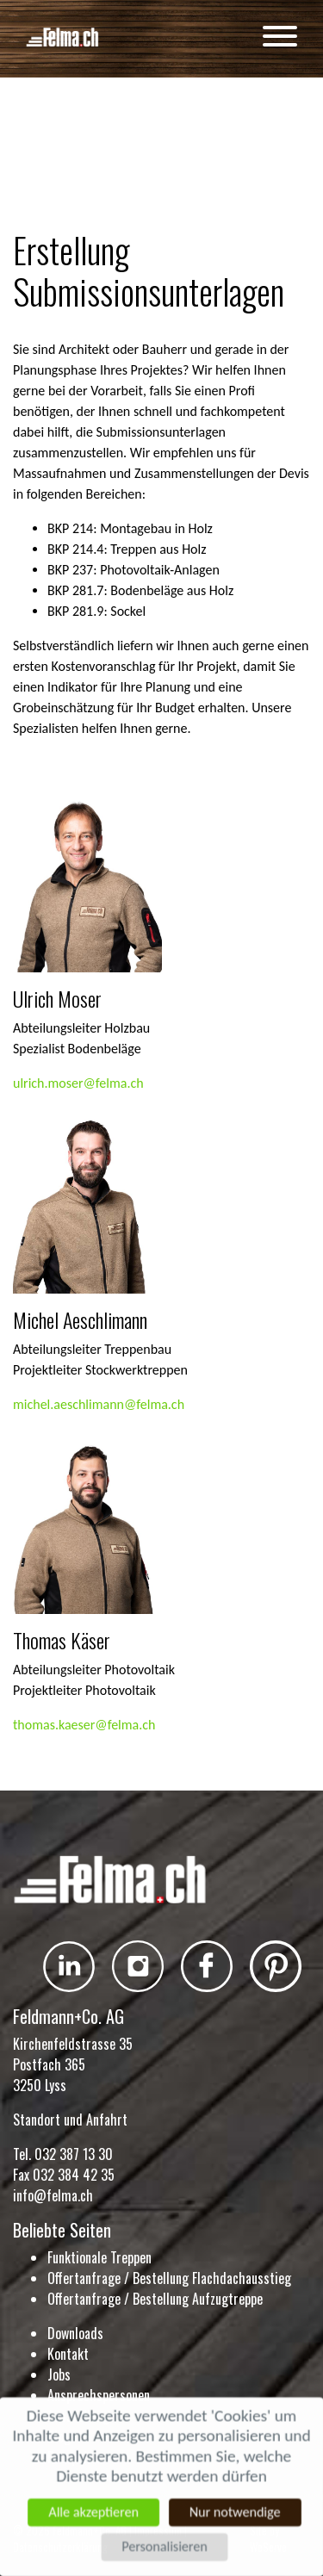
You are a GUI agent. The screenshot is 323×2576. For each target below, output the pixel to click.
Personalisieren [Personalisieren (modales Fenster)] (164, 2547)
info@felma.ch (53, 2195)
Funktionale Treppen (99, 2257)
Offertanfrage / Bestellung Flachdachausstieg (169, 2278)
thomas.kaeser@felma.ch (84, 1724)
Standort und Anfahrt (70, 2119)
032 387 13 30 (73, 2154)
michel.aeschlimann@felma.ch (98, 1404)
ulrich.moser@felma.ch (78, 1083)
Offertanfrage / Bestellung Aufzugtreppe (155, 2298)
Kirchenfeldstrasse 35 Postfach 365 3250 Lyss (73, 2064)
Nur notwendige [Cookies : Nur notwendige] (236, 2512)
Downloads (75, 2333)
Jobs (59, 2374)
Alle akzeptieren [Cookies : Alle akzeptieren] (93, 2512)
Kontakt (68, 2353)
